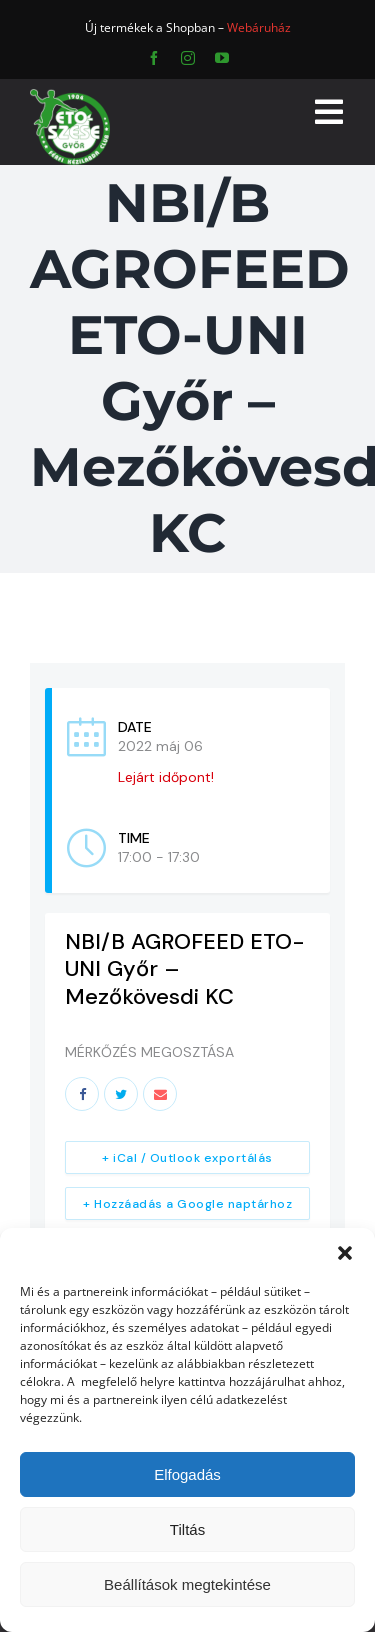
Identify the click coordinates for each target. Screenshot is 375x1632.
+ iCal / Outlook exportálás (187, 1158)
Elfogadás (187, 1474)
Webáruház (259, 27)
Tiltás (187, 1529)
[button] (345, 1253)
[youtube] (222, 58)
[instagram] (188, 58)
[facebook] (154, 58)
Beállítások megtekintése (187, 1584)
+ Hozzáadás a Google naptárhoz (187, 1204)
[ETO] (70, 95)
